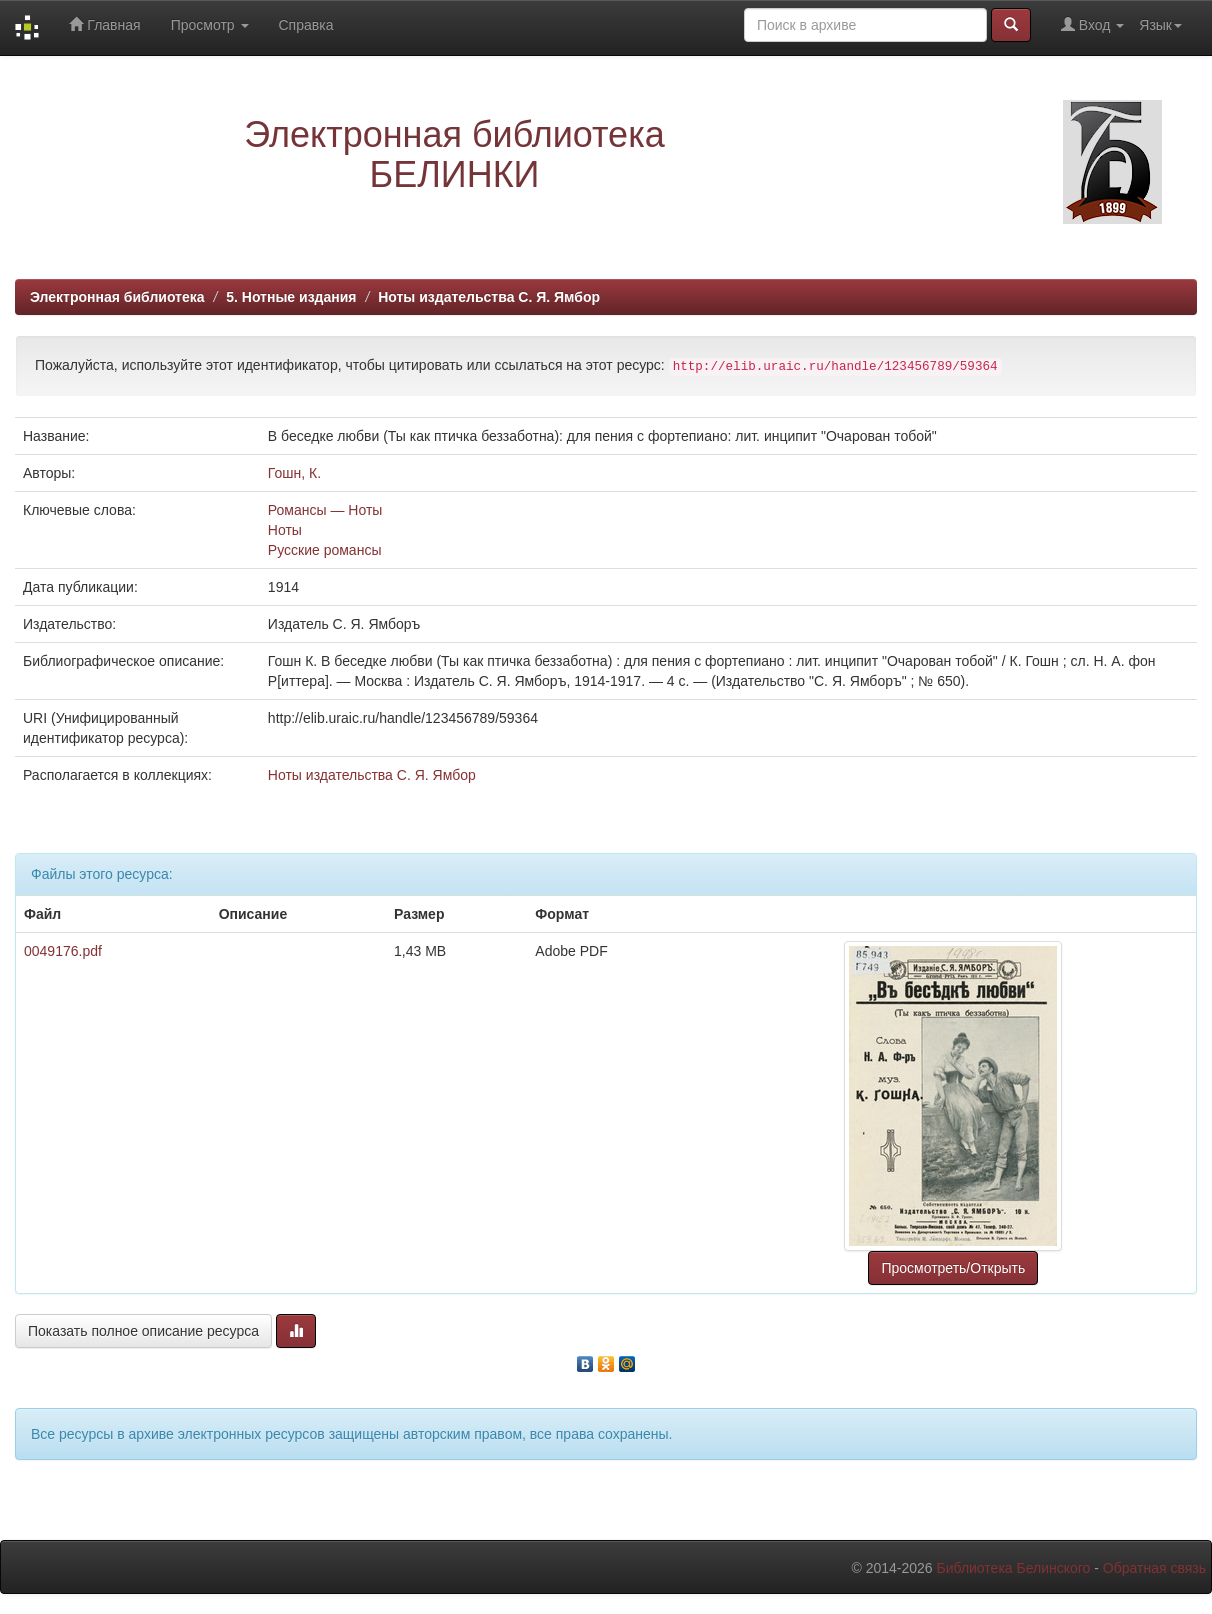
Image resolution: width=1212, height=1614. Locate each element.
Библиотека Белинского (1013, 1568)
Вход (1092, 24)
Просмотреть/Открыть (953, 1268)
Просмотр (210, 25)
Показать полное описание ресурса (143, 1331)
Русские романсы (325, 550)
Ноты (285, 530)
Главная (104, 24)
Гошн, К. (294, 473)
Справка (306, 25)
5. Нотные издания (291, 297)
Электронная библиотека (117, 297)
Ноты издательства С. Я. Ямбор (489, 297)
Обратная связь (1154, 1568)
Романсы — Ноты (325, 510)
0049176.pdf (63, 951)
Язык (1160, 25)
